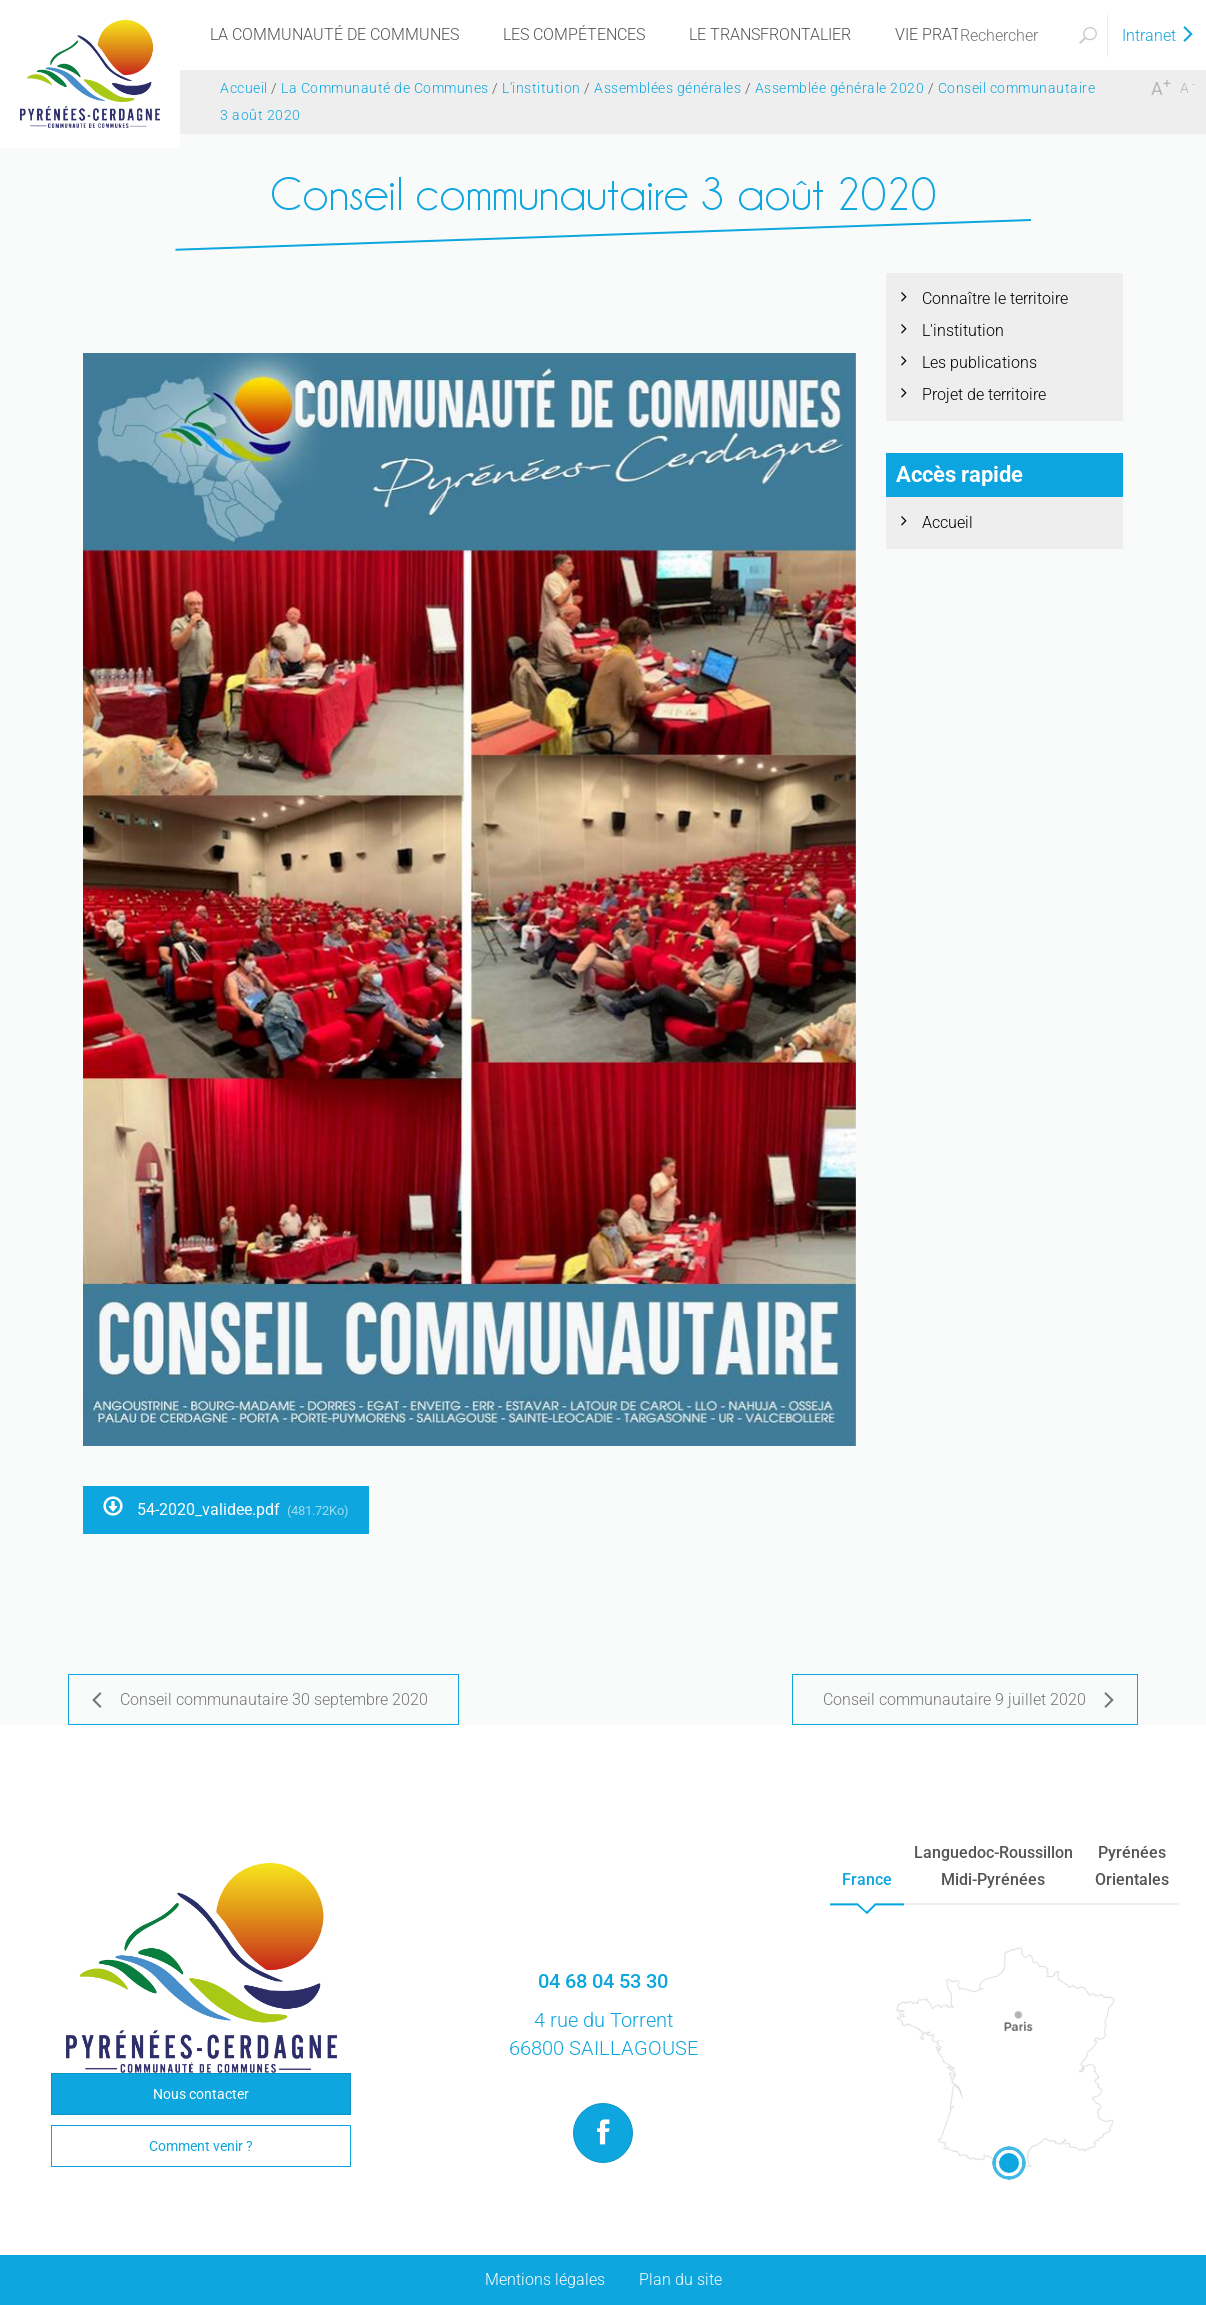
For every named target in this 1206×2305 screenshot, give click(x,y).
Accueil (947, 522)
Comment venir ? (201, 2146)
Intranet (1159, 35)
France (867, 1879)
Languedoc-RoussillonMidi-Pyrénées (993, 1866)
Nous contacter (201, 2094)
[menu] (334, 35)
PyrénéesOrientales (1132, 1866)
